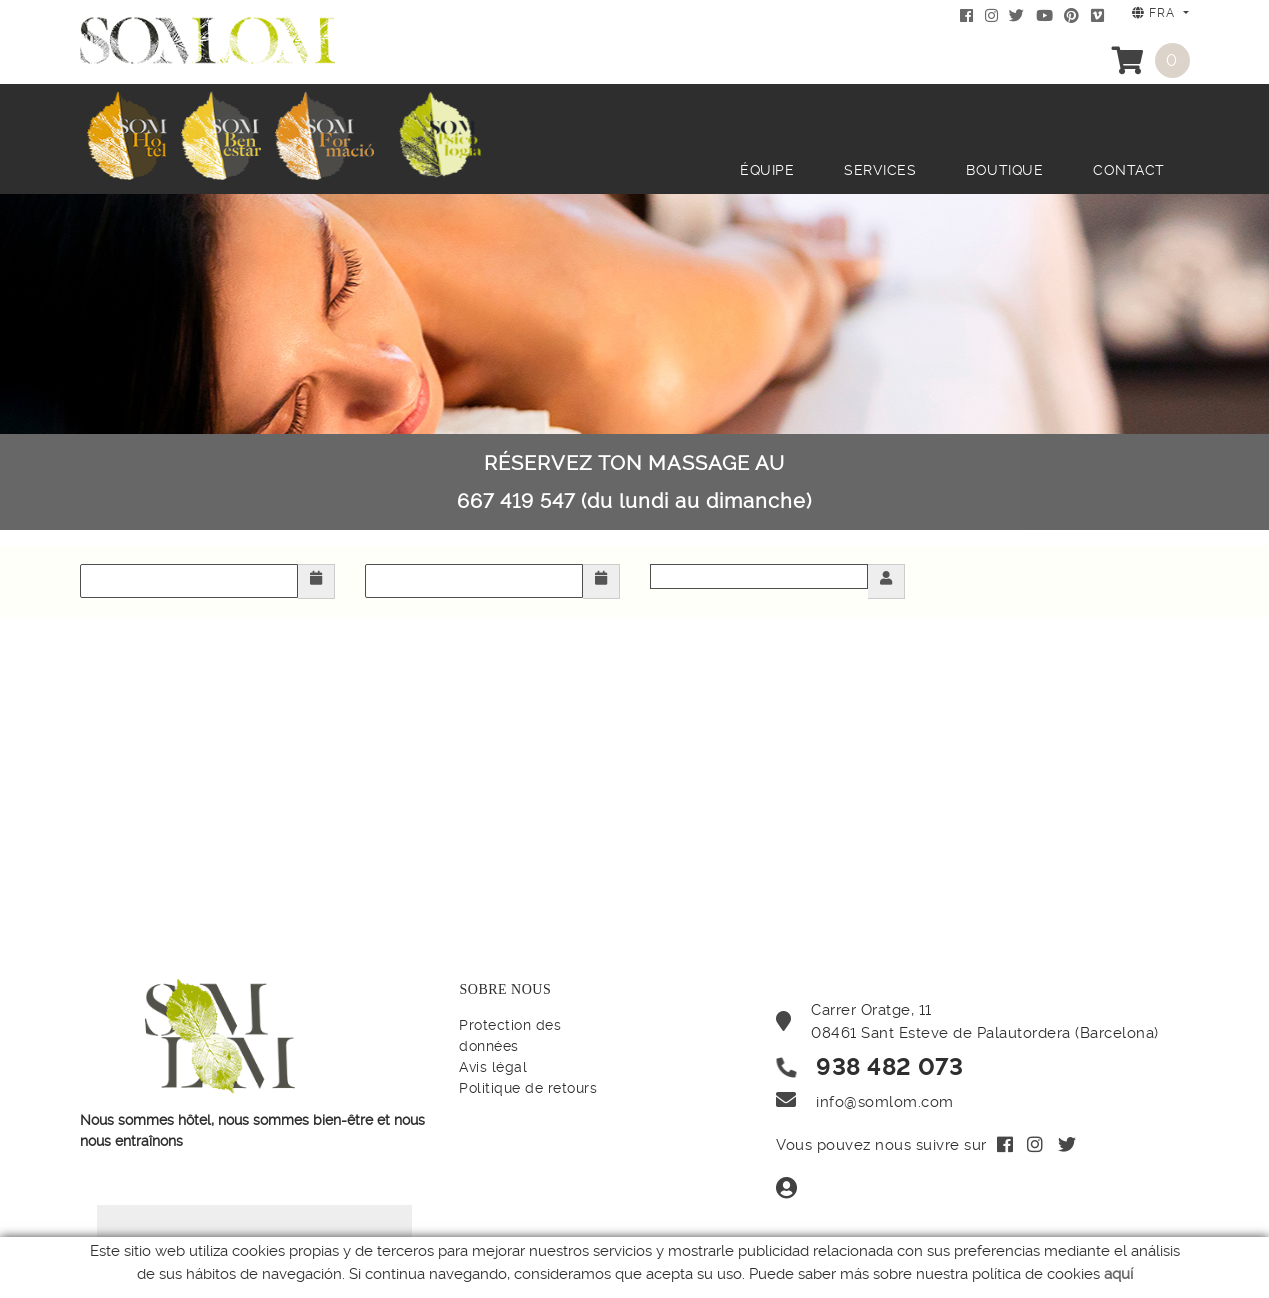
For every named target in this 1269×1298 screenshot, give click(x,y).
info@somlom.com (885, 1102)
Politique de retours (528, 1088)
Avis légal (493, 1067)
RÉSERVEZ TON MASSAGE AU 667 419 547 (634, 482)
